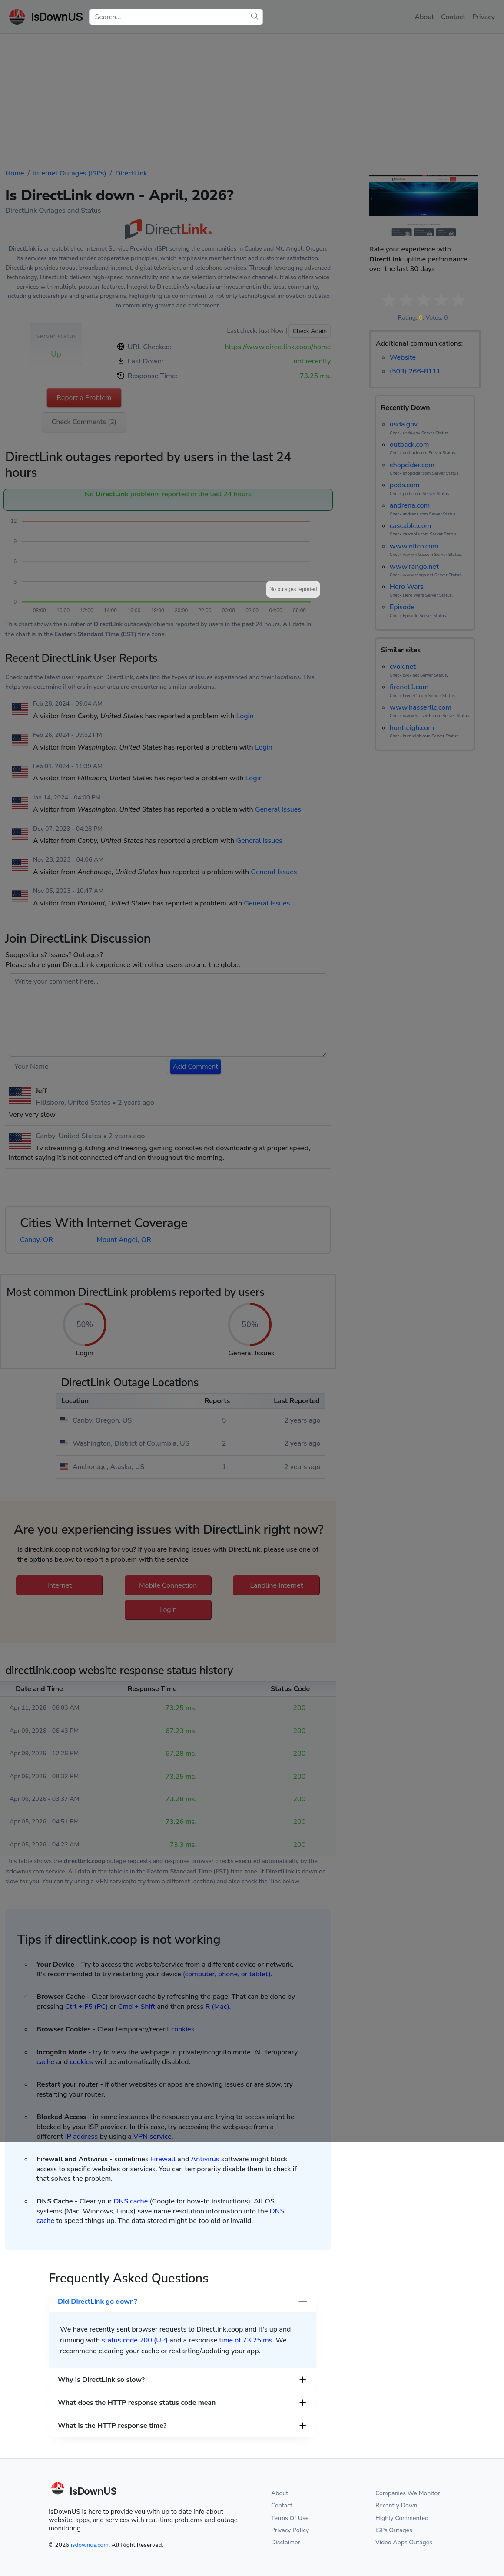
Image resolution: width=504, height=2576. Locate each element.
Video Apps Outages (403, 2542)
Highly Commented (401, 2518)
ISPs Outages (393, 2530)
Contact (281, 2505)
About (279, 2493)
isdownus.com (90, 2545)
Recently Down (396, 2505)
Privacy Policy (290, 2530)
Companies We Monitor (407, 2493)
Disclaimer (285, 2542)
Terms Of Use (289, 2518)
